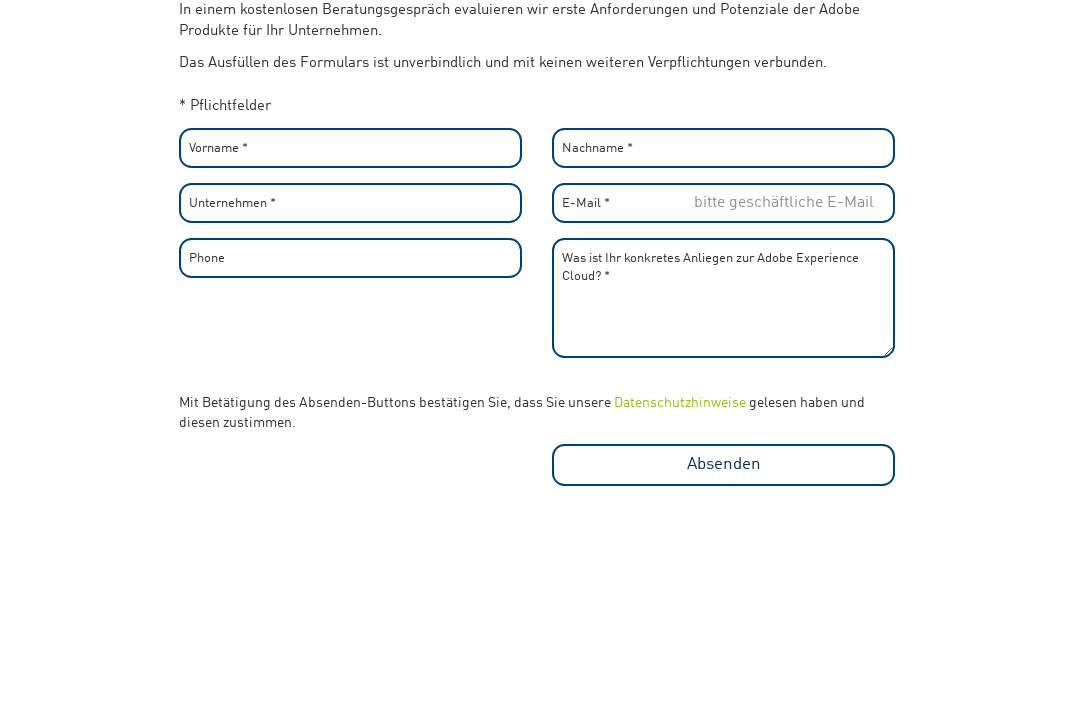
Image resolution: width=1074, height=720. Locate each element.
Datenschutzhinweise (680, 403)
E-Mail (586, 203)
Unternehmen (232, 203)
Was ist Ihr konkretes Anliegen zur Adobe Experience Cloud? (710, 265)
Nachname (597, 148)
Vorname (218, 148)
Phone (207, 258)
